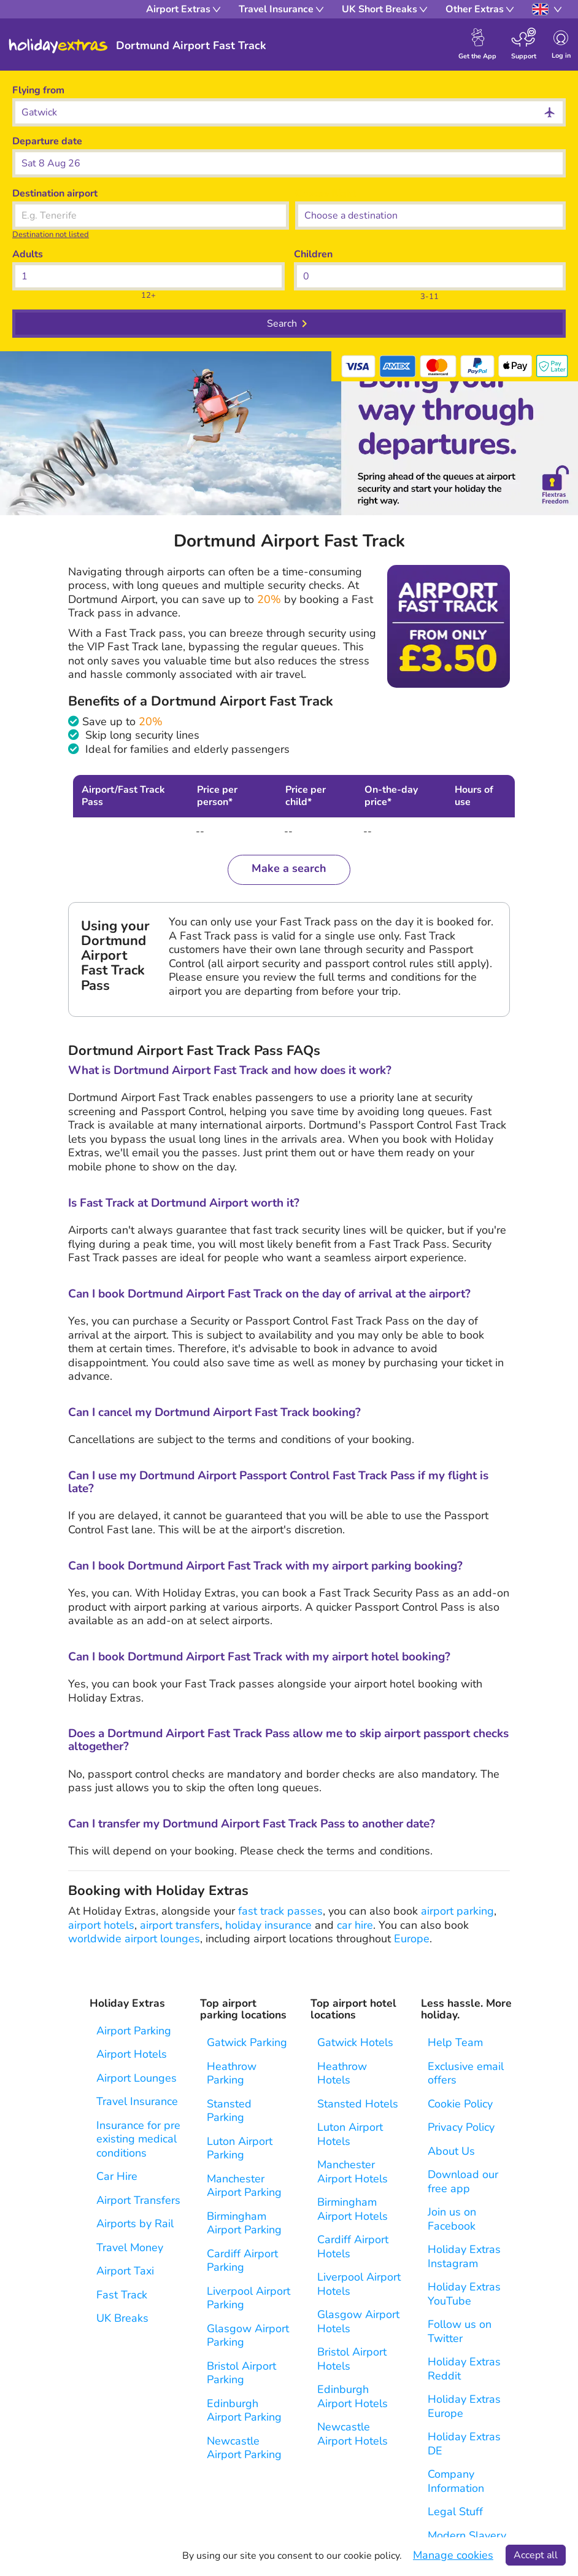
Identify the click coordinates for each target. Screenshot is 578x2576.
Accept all (536, 2555)
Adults (27, 254)
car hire (355, 1925)
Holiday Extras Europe (464, 2406)
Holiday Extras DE (464, 2443)
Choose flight (325, 193)
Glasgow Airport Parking (248, 2335)
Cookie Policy (460, 2104)
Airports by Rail (135, 2224)
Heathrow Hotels (342, 2073)
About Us (451, 2151)
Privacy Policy (461, 2127)
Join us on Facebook (452, 2219)
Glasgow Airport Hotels (358, 2321)
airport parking (457, 1911)
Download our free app (463, 2181)
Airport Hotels (131, 2054)
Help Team (455, 2043)
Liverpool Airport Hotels (359, 2284)
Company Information (456, 2481)
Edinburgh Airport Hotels (352, 2396)
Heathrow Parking (231, 2073)
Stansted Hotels (357, 2104)
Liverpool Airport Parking (248, 2298)
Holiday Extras (58, 46)
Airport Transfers (138, 2200)
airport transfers (180, 1925)
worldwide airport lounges (134, 1938)
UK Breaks (122, 2318)
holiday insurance (268, 1925)
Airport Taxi (125, 2271)
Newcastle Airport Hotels (352, 2434)
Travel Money (129, 2248)
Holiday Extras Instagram (464, 2256)
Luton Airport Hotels (350, 2134)
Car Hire (116, 2176)
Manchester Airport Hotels (352, 2171)
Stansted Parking (229, 2111)
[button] (289, 163)
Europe (412, 1938)
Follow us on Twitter (459, 2331)
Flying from (38, 90)
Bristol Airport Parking (241, 2373)
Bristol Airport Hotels (352, 2359)
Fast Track (121, 2295)
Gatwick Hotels (355, 2043)
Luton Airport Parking (239, 2148)
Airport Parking (133, 2031)
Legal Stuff (455, 2512)
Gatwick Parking (247, 2043)
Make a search (289, 868)
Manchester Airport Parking (244, 2186)
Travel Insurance (137, 2102)
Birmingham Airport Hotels (352, 2209)
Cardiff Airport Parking (242, 2260)
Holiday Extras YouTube (464, 2294)
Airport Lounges (136, 2078)
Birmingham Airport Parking (244, 2223)
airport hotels (101, 1925)
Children (313, 254)
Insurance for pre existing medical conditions (138, 2139)
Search (282, 323)
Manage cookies (453, 2555)
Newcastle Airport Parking (244, 2448)
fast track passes (280, 1911)
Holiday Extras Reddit (464, 2369)
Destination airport (55, 193)
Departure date (47, 141)
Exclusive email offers (466, 2073)
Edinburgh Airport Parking (244, 2410)
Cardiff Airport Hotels (352, 2246)
